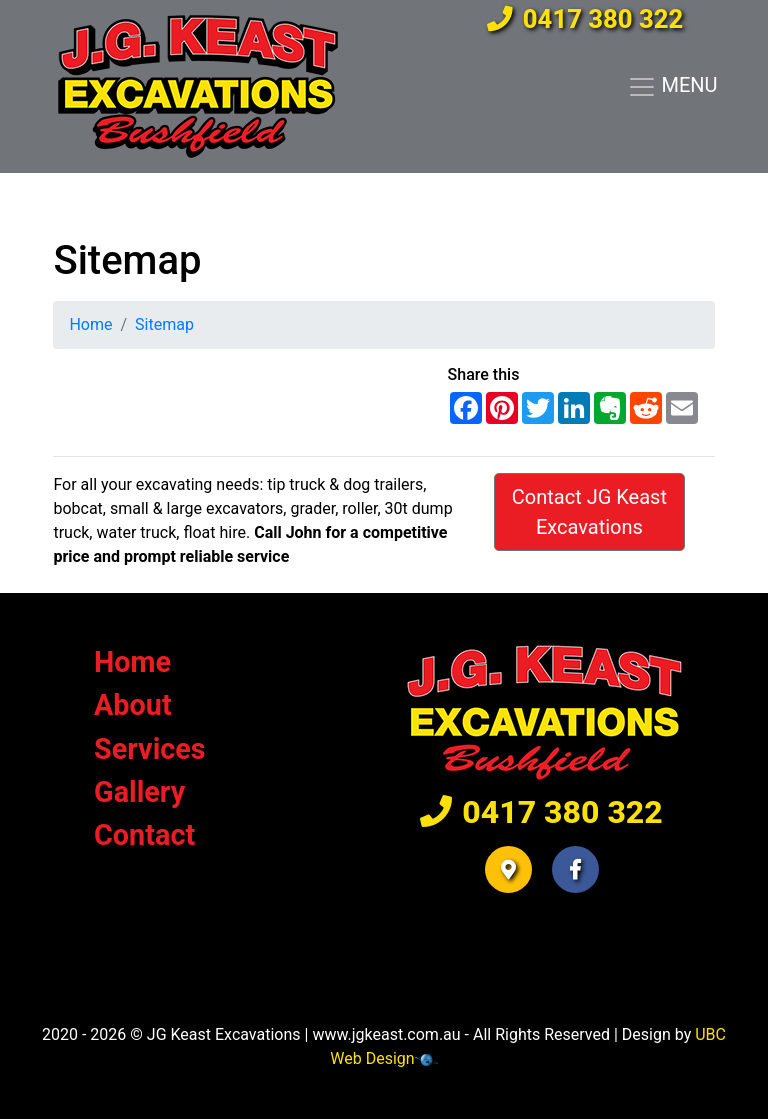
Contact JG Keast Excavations (589, 512)
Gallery (139, 792)
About (133, 705)
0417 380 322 (585, 19)
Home (90, 324)
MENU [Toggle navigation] (672, 87)
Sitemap (164, 324)
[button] (508, 869)
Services (150, 749)
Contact (144, 835)
